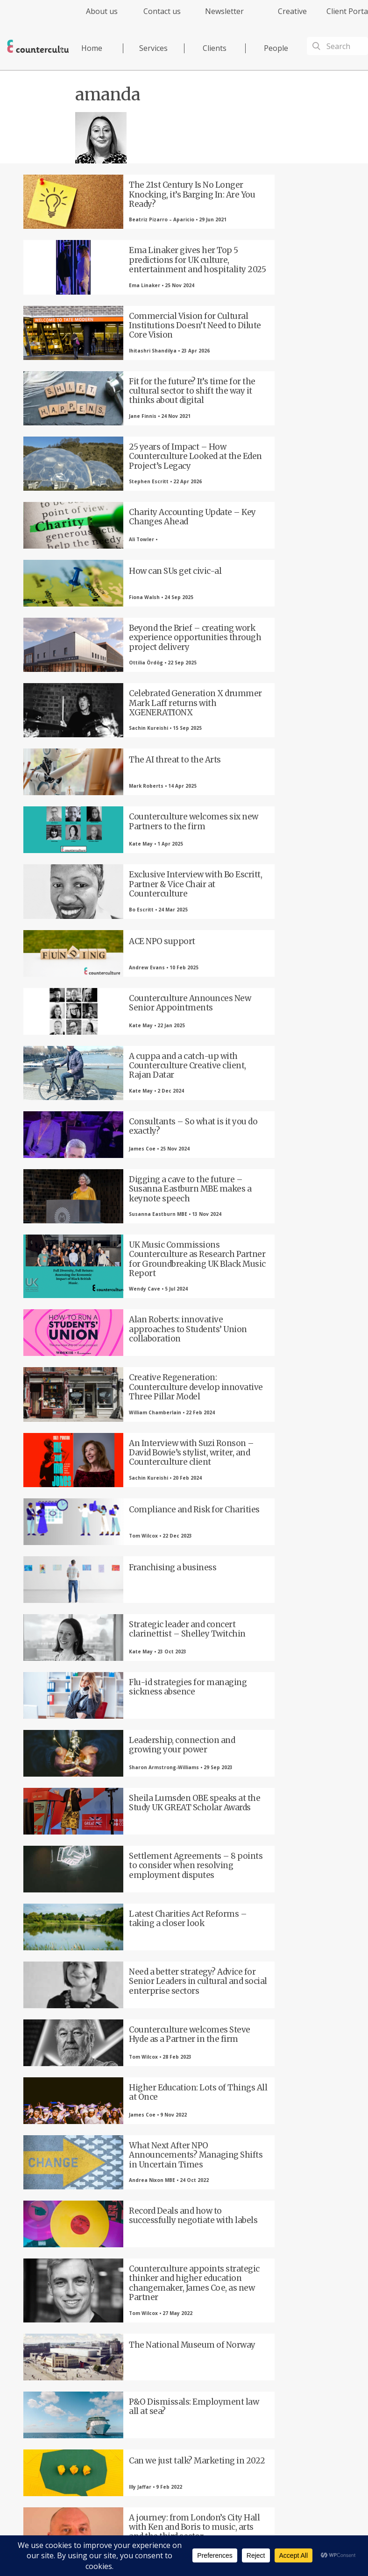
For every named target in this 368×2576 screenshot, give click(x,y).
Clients (214, 48)
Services (153, 48)
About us (102, 11)
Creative (292, 11)
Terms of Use (234, 2502)
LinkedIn (184, 2350)
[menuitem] (93, 16)
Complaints (297, 2502)
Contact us (162, 11)
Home (91, 48)
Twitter (133, 2350)
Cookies (267, 2502)
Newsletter (224, 11)
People (276, 48)
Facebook (82, 2350)
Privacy (202, 2502)
